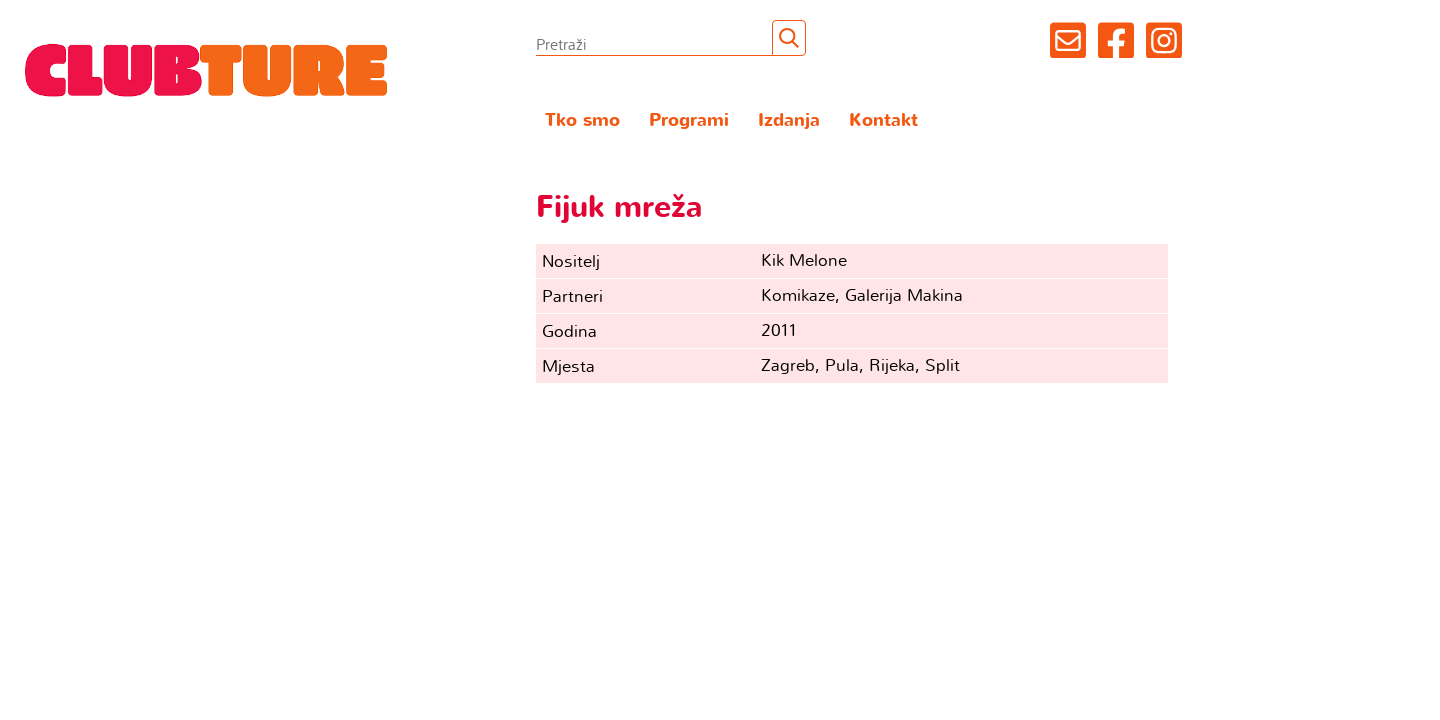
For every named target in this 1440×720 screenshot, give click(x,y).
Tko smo (582, 120)
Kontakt (883, 120)
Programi (689, 120)
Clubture (207, 69)
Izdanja (789, 120)
